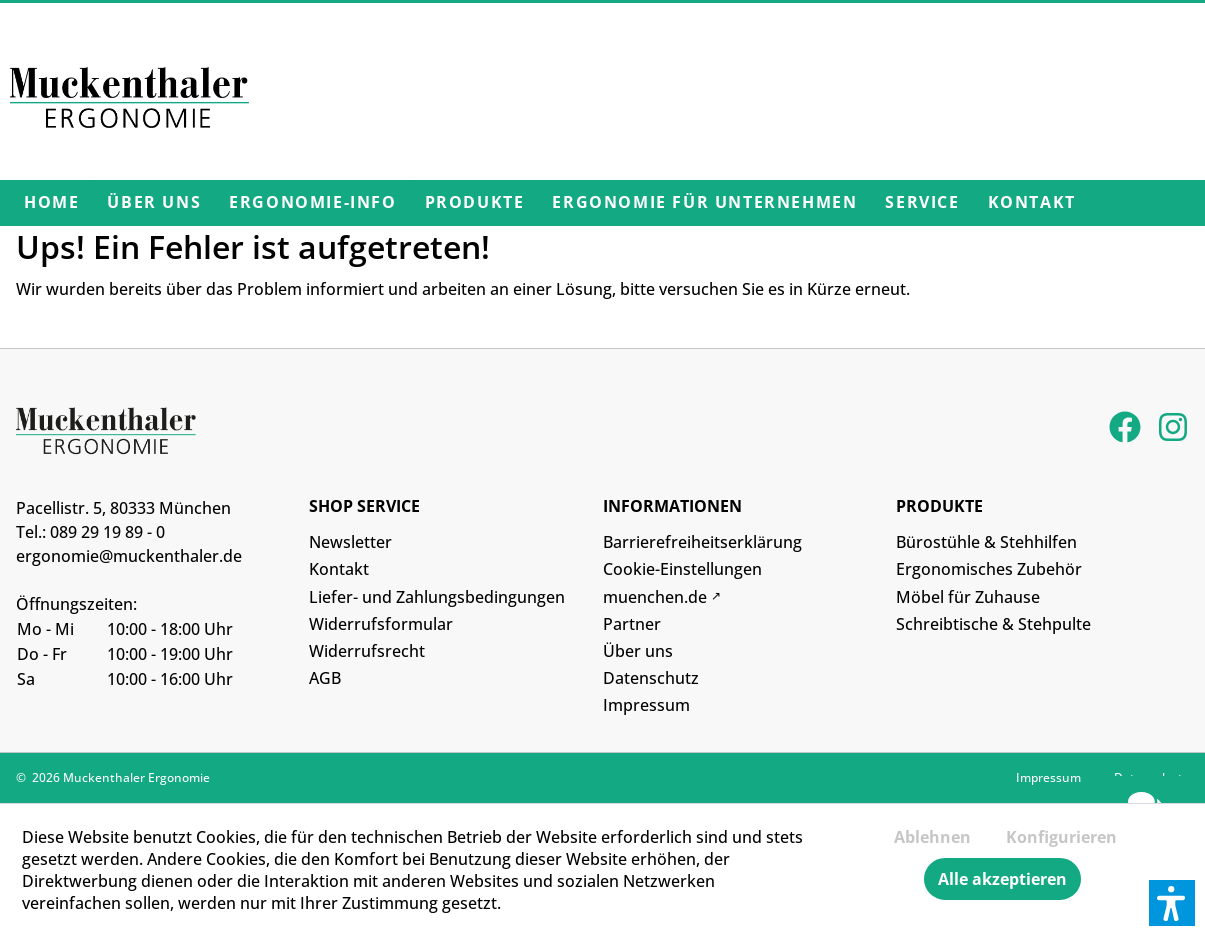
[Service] (922, 203)
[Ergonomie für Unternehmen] (704, 203)
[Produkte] (475, 203)
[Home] (51, 203)
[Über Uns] (154, 203)
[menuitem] (51, 203)
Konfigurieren (1061, 837)
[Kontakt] (1032, 203)
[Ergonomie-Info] (312, 203)
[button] (1172, 903)
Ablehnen (932, 837)
